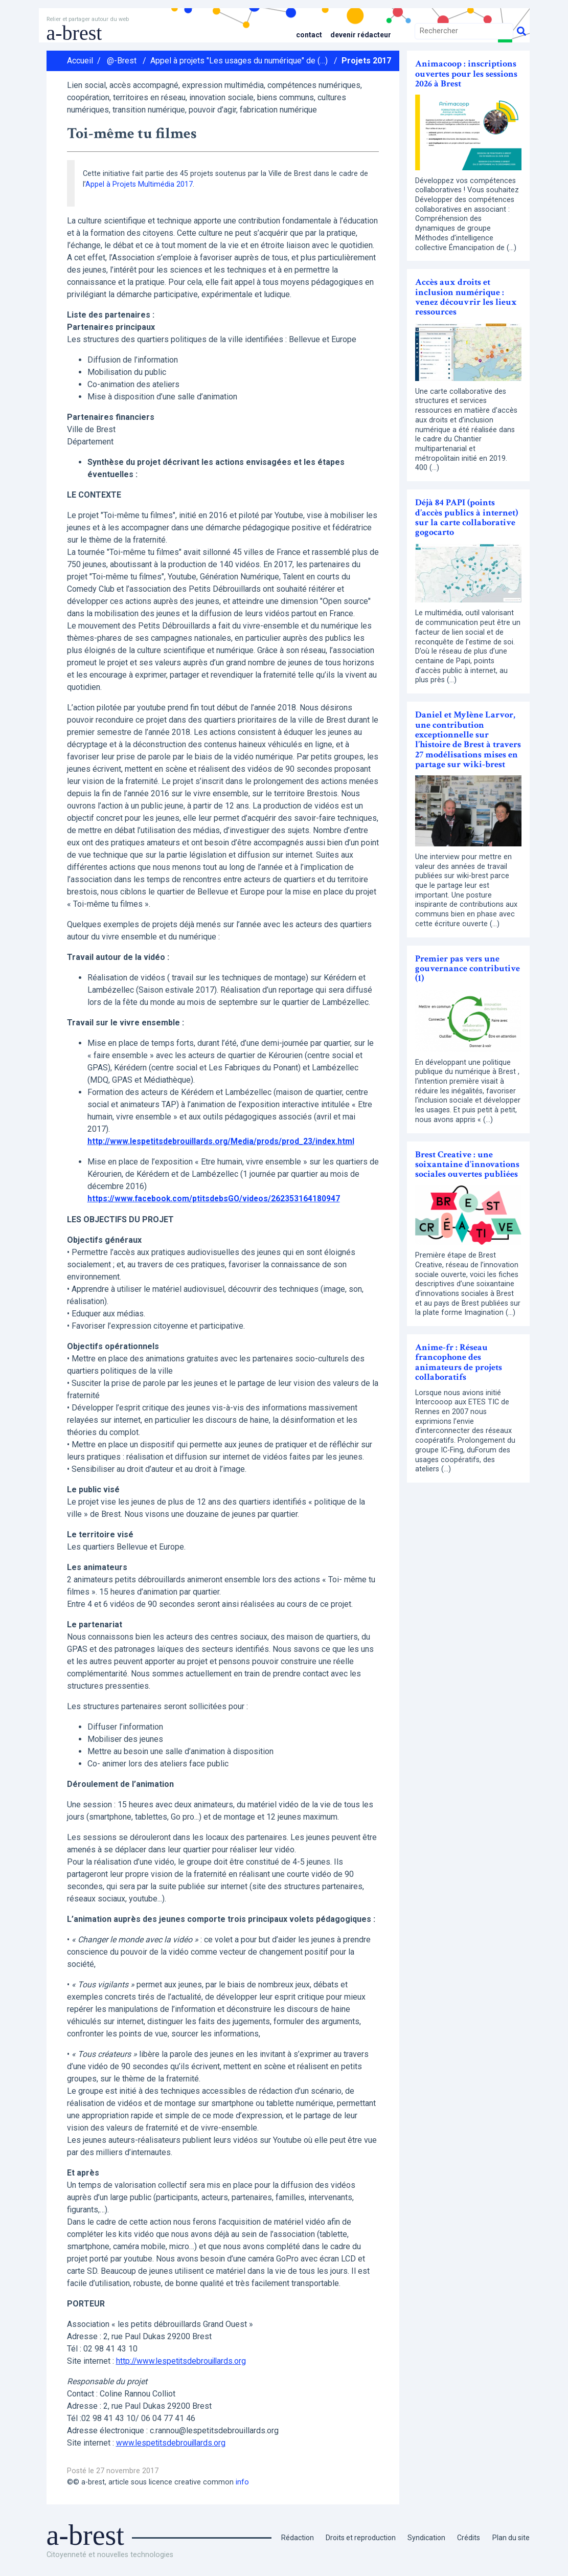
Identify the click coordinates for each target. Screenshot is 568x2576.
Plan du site (510, 2537)
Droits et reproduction (357, 2537)
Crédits (467, 2537)
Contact (305, 35)
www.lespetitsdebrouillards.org (172, 2442)
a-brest (74, 32)
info (242, 2481)
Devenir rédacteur (359, 35)
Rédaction (292, 2537)
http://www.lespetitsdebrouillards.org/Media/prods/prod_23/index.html (223, 1141)
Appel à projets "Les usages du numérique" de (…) (239, 60)
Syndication (424, 2537)
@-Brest (122, 60)
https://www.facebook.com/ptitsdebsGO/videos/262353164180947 (215, 1198)
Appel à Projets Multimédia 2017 (139, 184)
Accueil (80, 60)
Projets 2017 (366, 60)
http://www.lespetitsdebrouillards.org (182, 2360)
